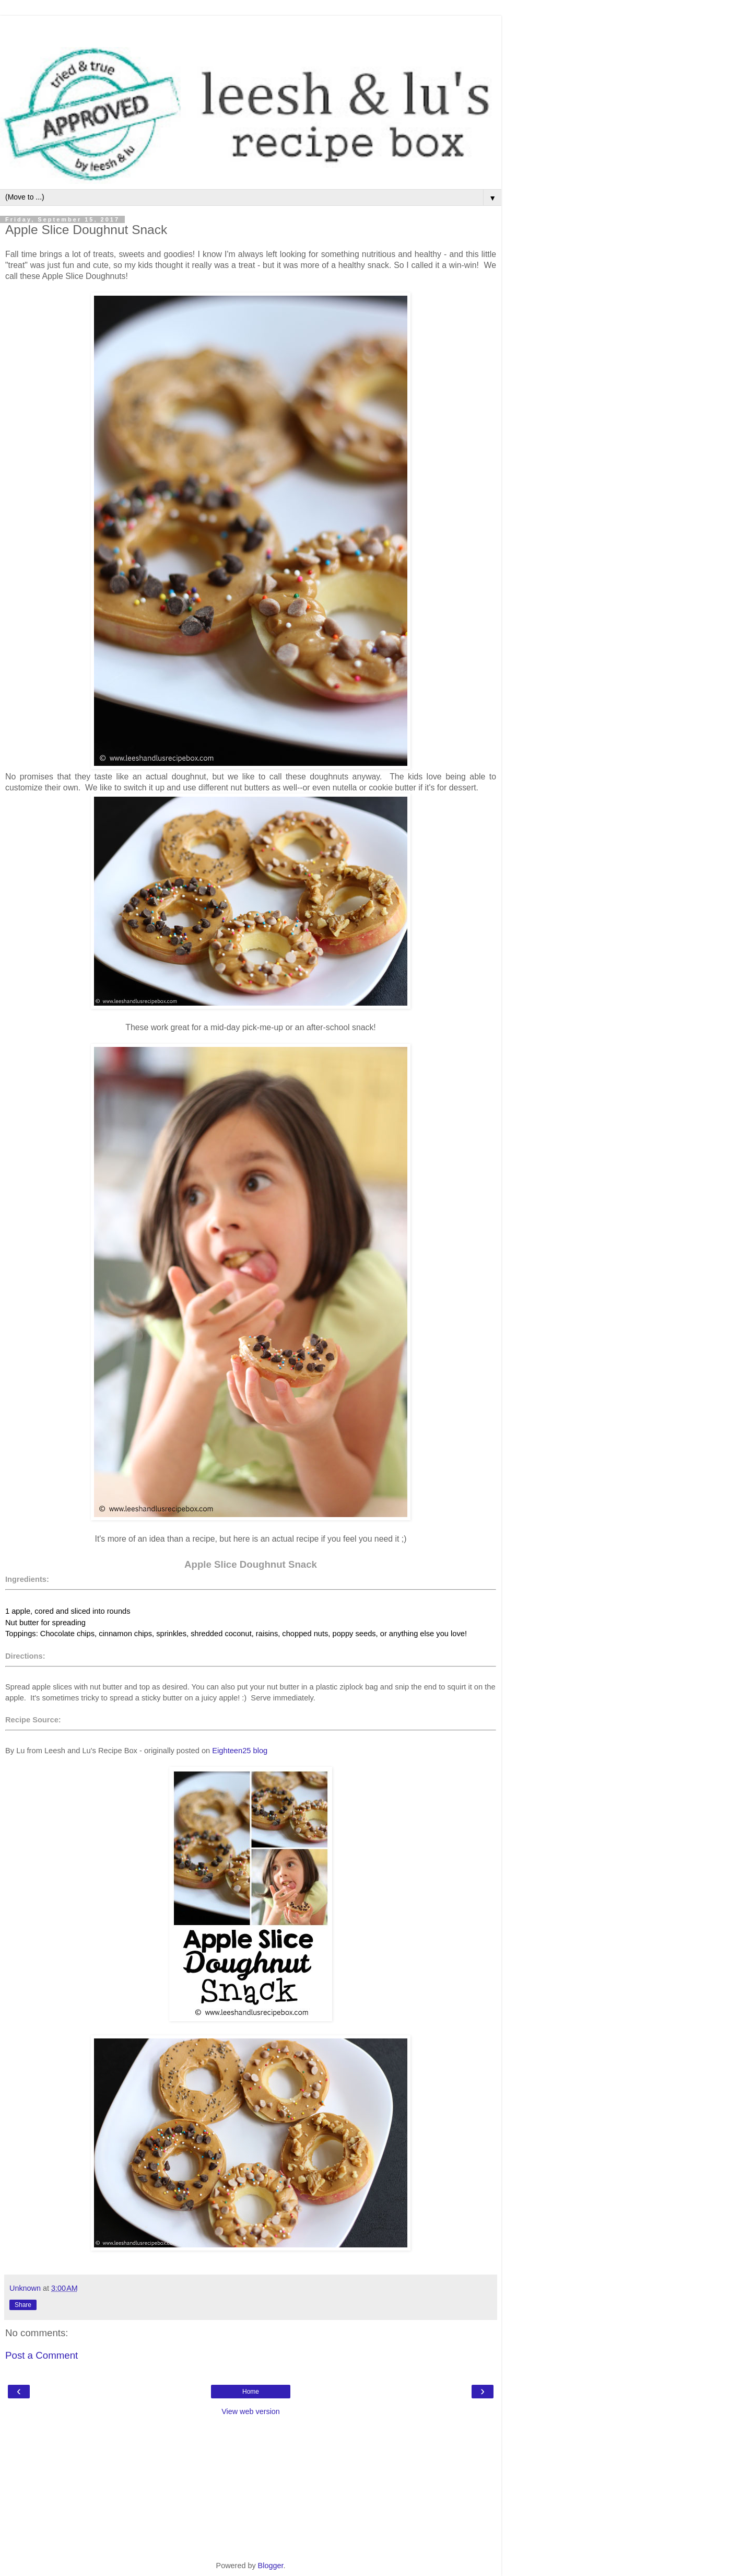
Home (250, 2391)
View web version (250, 2411)
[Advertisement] (250, 29)
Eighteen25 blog (239, 1750)
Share (23, 2305)
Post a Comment (41, 2355)
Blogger (271, 2565)
